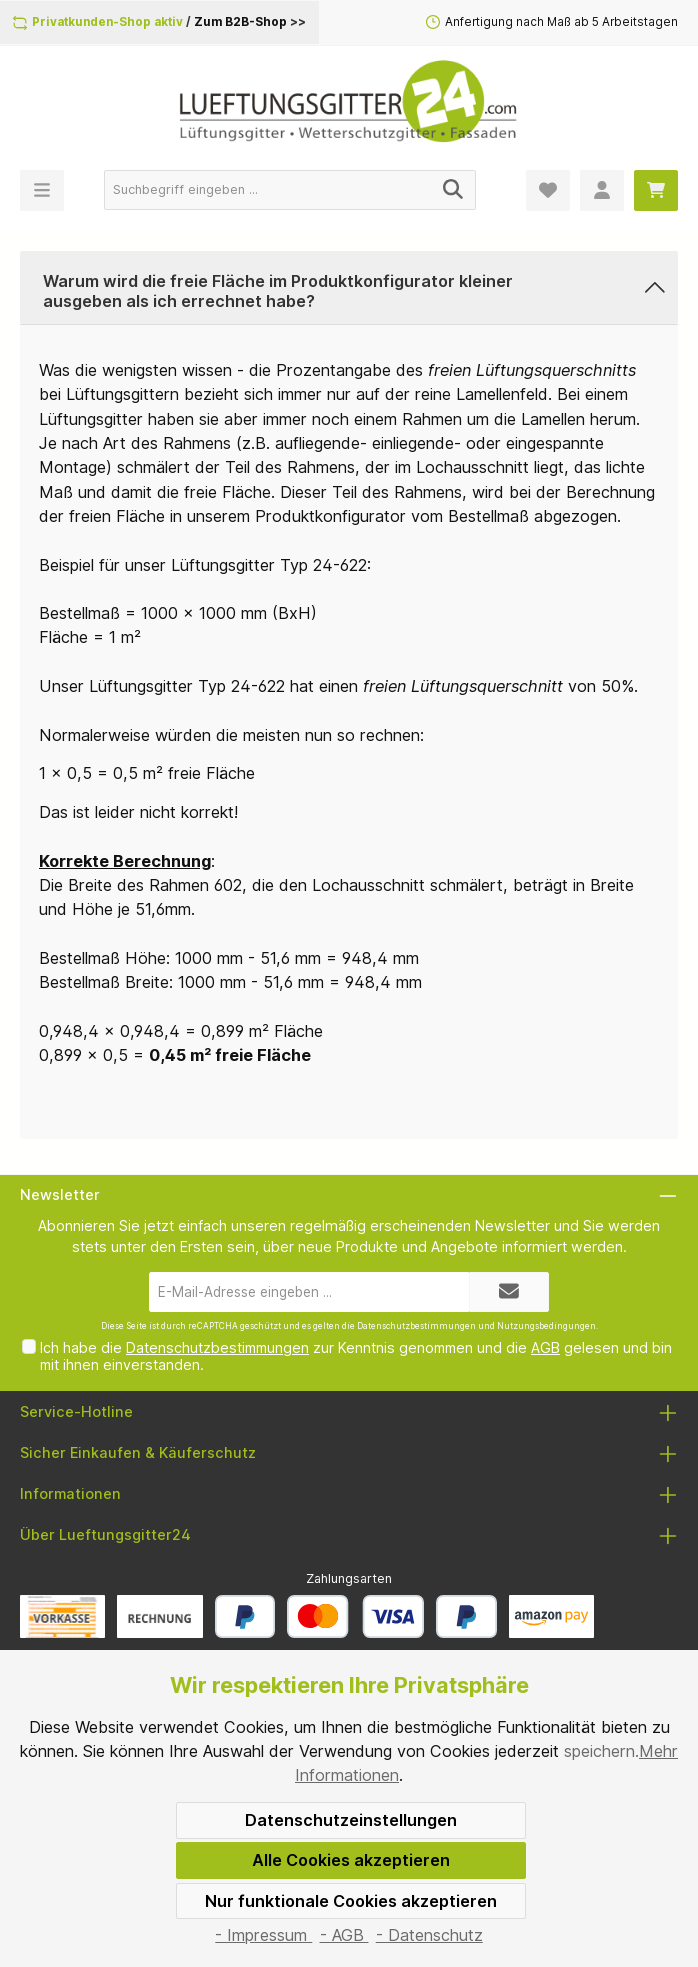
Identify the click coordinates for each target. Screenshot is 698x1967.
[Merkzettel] (548, 190)
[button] (349, 287)
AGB (545, 1347)
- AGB (344, 1935)
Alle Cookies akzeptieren (351, 1860)
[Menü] (42, 190)
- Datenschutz (429, 1935)
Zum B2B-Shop (240, 22)
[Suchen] (453, 190)
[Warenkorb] (656, 190)
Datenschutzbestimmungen (416, 1326)
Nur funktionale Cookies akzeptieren (351, 1901)
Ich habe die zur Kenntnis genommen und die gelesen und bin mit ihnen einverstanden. (356, 1356)
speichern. (601, 1751)
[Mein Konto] (602, 190)
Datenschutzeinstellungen (351, 1820)
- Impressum (263, 1935)
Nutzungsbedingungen (546, 1326)
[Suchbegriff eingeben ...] (268, 190)
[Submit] (509, 1292)
